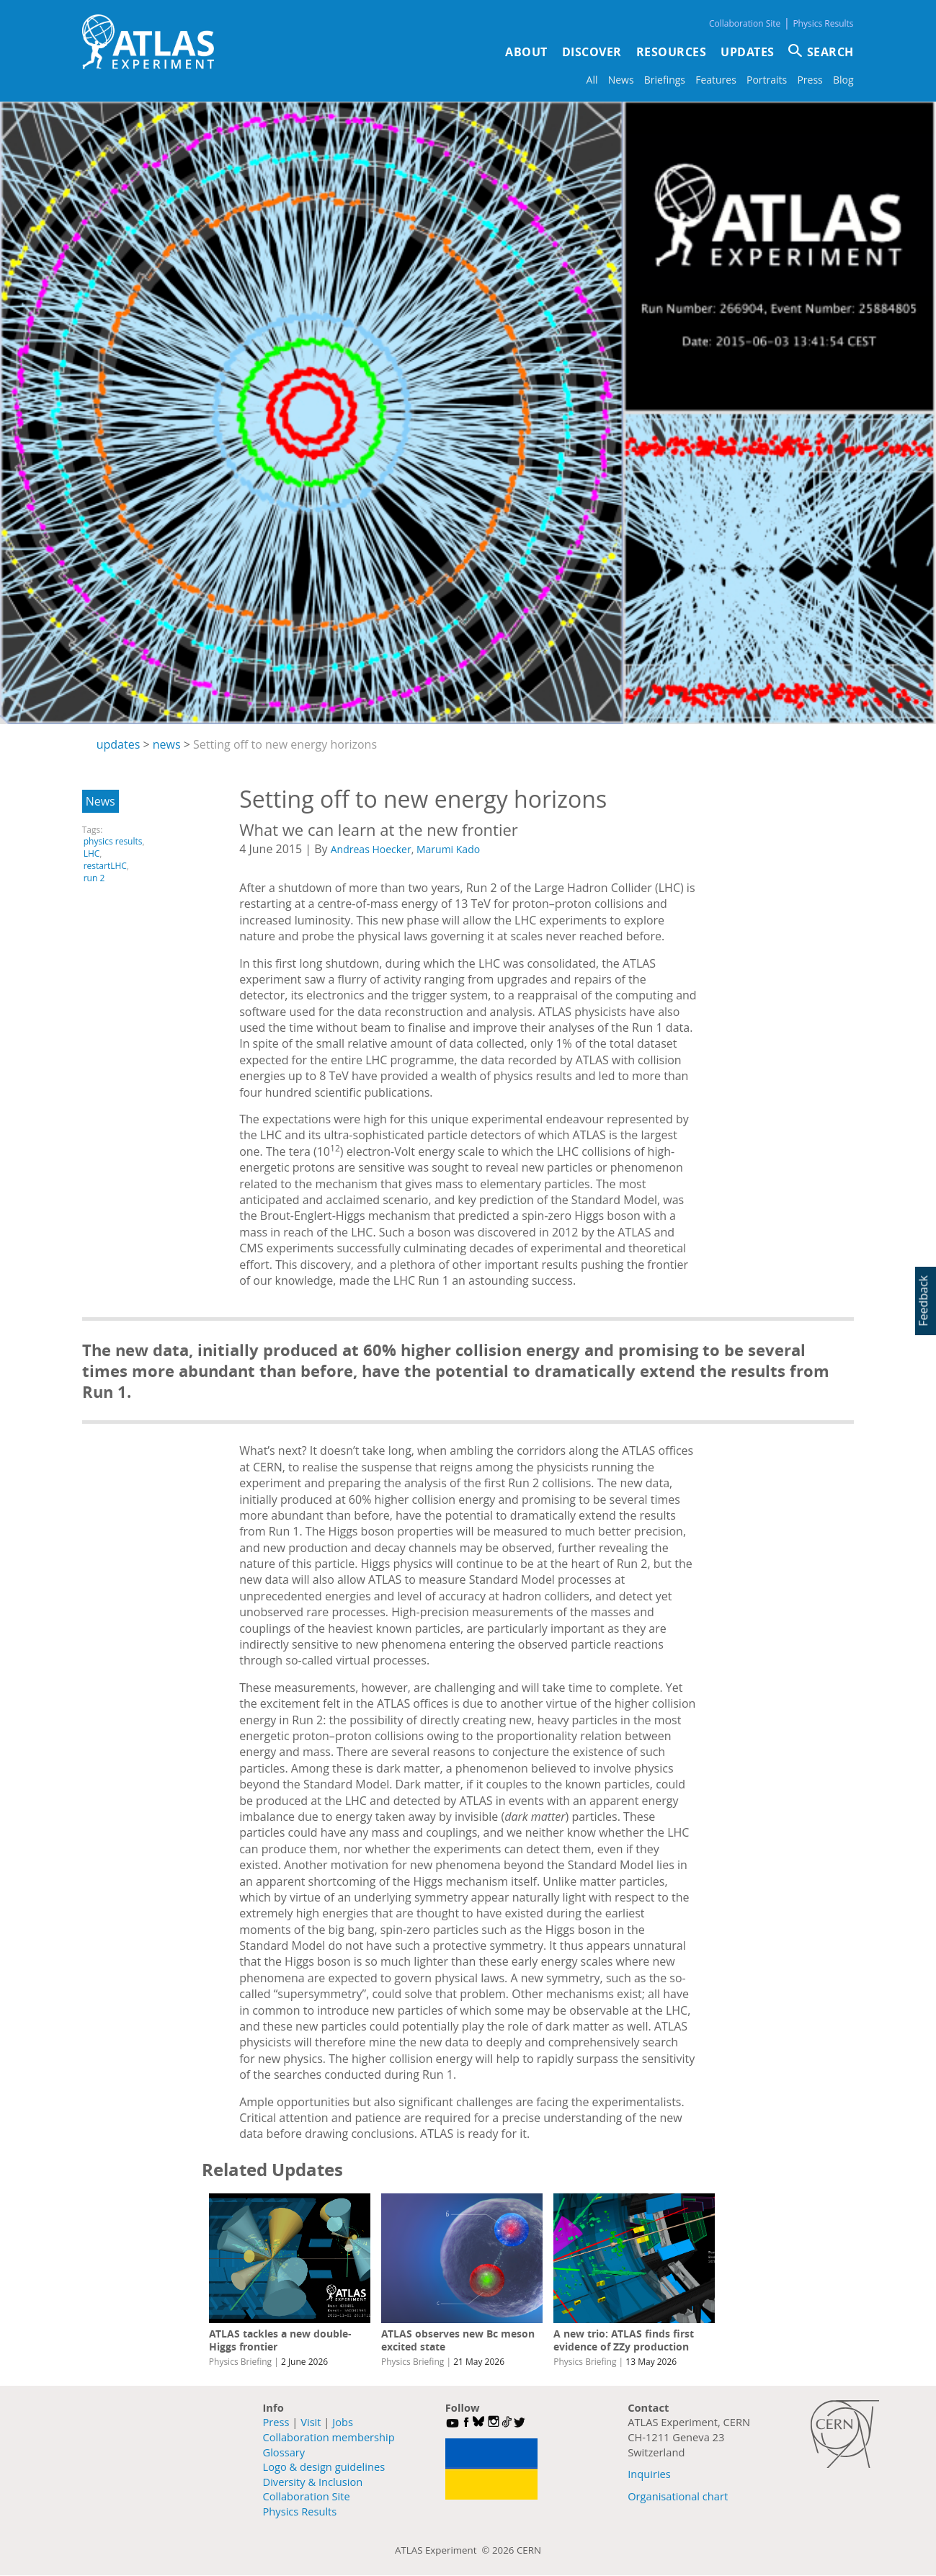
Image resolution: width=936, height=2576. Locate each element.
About (526, 52)
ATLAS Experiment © (443, 2550)
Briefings (664, 79)
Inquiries (649, 2473)
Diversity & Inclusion (313, 2481)
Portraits (766, 79)
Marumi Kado (448, 849)
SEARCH (830, 52)
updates (119, 744)
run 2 (94, 878)
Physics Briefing (240, 2362)
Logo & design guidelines (324, 2466)
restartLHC (105, 866)
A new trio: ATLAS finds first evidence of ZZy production (623, 2340)
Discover (592, 52)
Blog (843, 79)
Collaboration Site (744, 23)
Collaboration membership (329, 2437)
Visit (310, 2422)
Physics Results (823, 23)
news (167, 744)
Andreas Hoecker (371, 849)
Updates (748, 52)
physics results (113, 841)
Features (715, 79)
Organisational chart (678, 2496)
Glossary (284, 2452)
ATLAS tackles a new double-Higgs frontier (280, 2340)
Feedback (923, 1300)
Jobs (342, 2422)
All (592, 79)
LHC (92, 853)
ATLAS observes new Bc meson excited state (458, 2340)
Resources (671, 52)
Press (809, 79)
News (621, 79)
